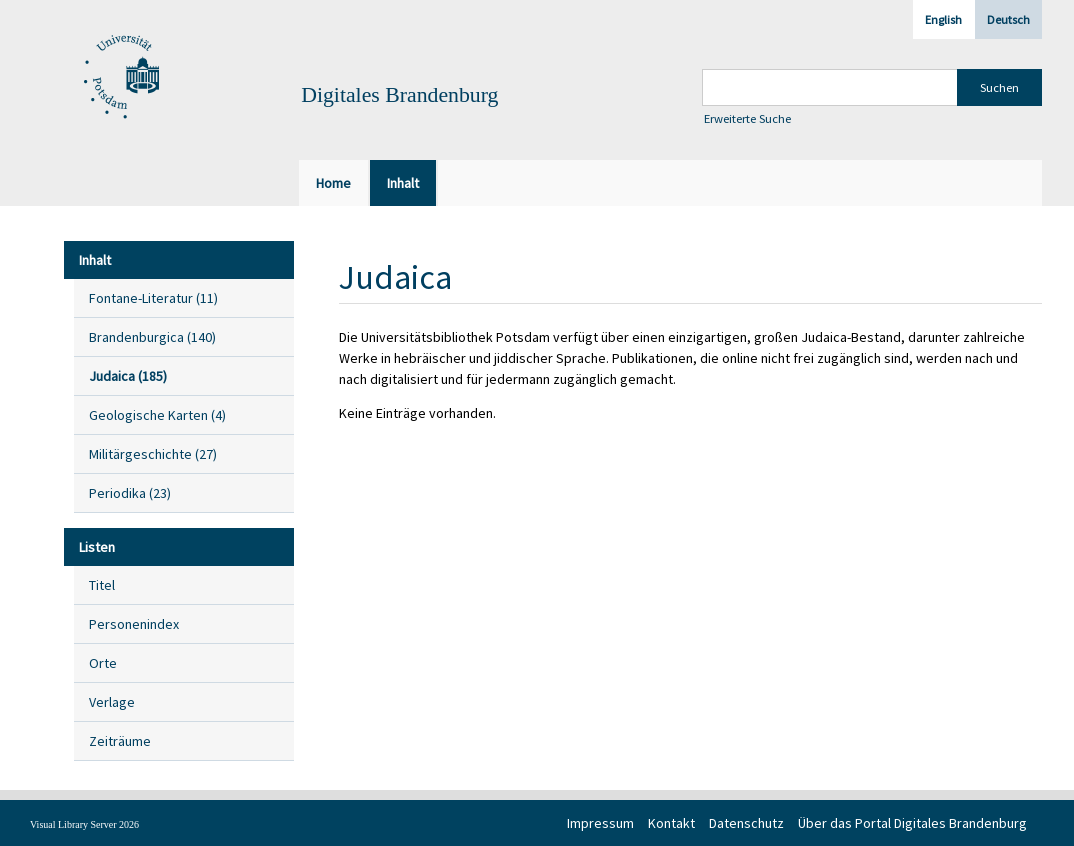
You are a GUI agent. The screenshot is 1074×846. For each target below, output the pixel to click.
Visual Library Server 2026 (84, 824)
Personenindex (134, 624)
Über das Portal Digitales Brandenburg (912, 823)
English (943, 19)
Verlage (112, 702)
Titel (102, 585)
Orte (103, 663)
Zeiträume (120, 741)
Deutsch (1008, 19)
